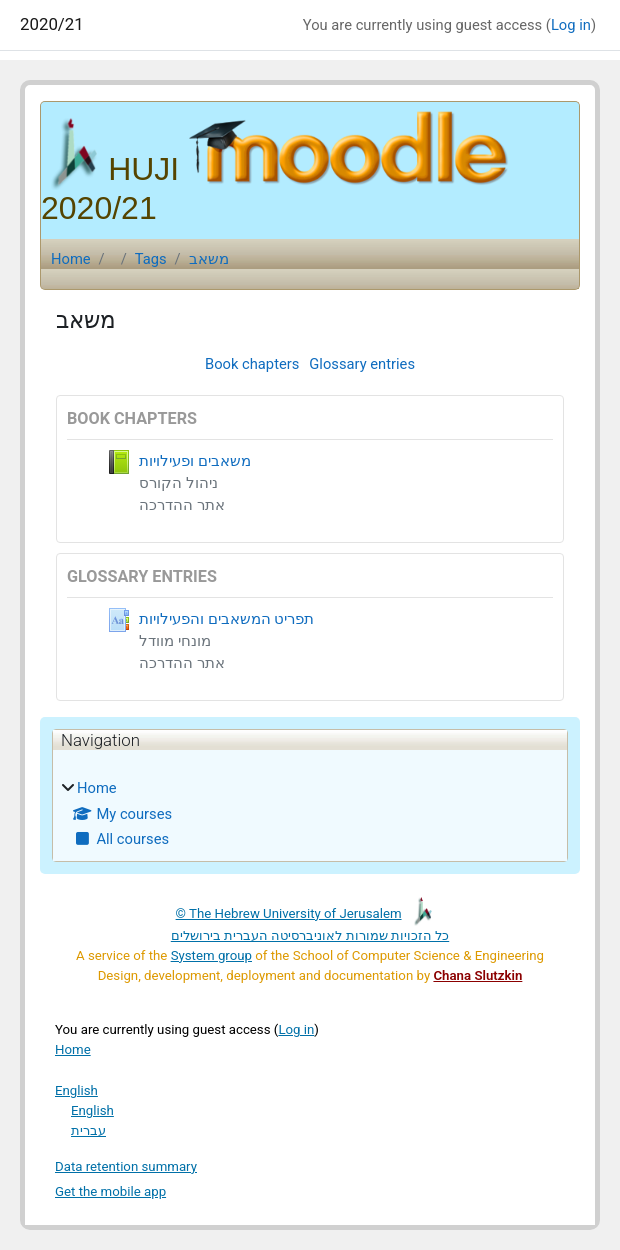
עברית (88, 1130)
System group (211, 955)
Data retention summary (126, 1166)
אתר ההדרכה (182, 505)
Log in (571, 25)
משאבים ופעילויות (195, 461)
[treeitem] (310, 813)
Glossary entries (362, 364)
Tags (151, 259)
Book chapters (252, 364)
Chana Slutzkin (477, 975)
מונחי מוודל (175, 641)
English (76, 1090)
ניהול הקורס (178, 483)
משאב (209, 259)
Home (71, 259)
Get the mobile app (110, 1191)
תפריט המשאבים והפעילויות (226, 619)
